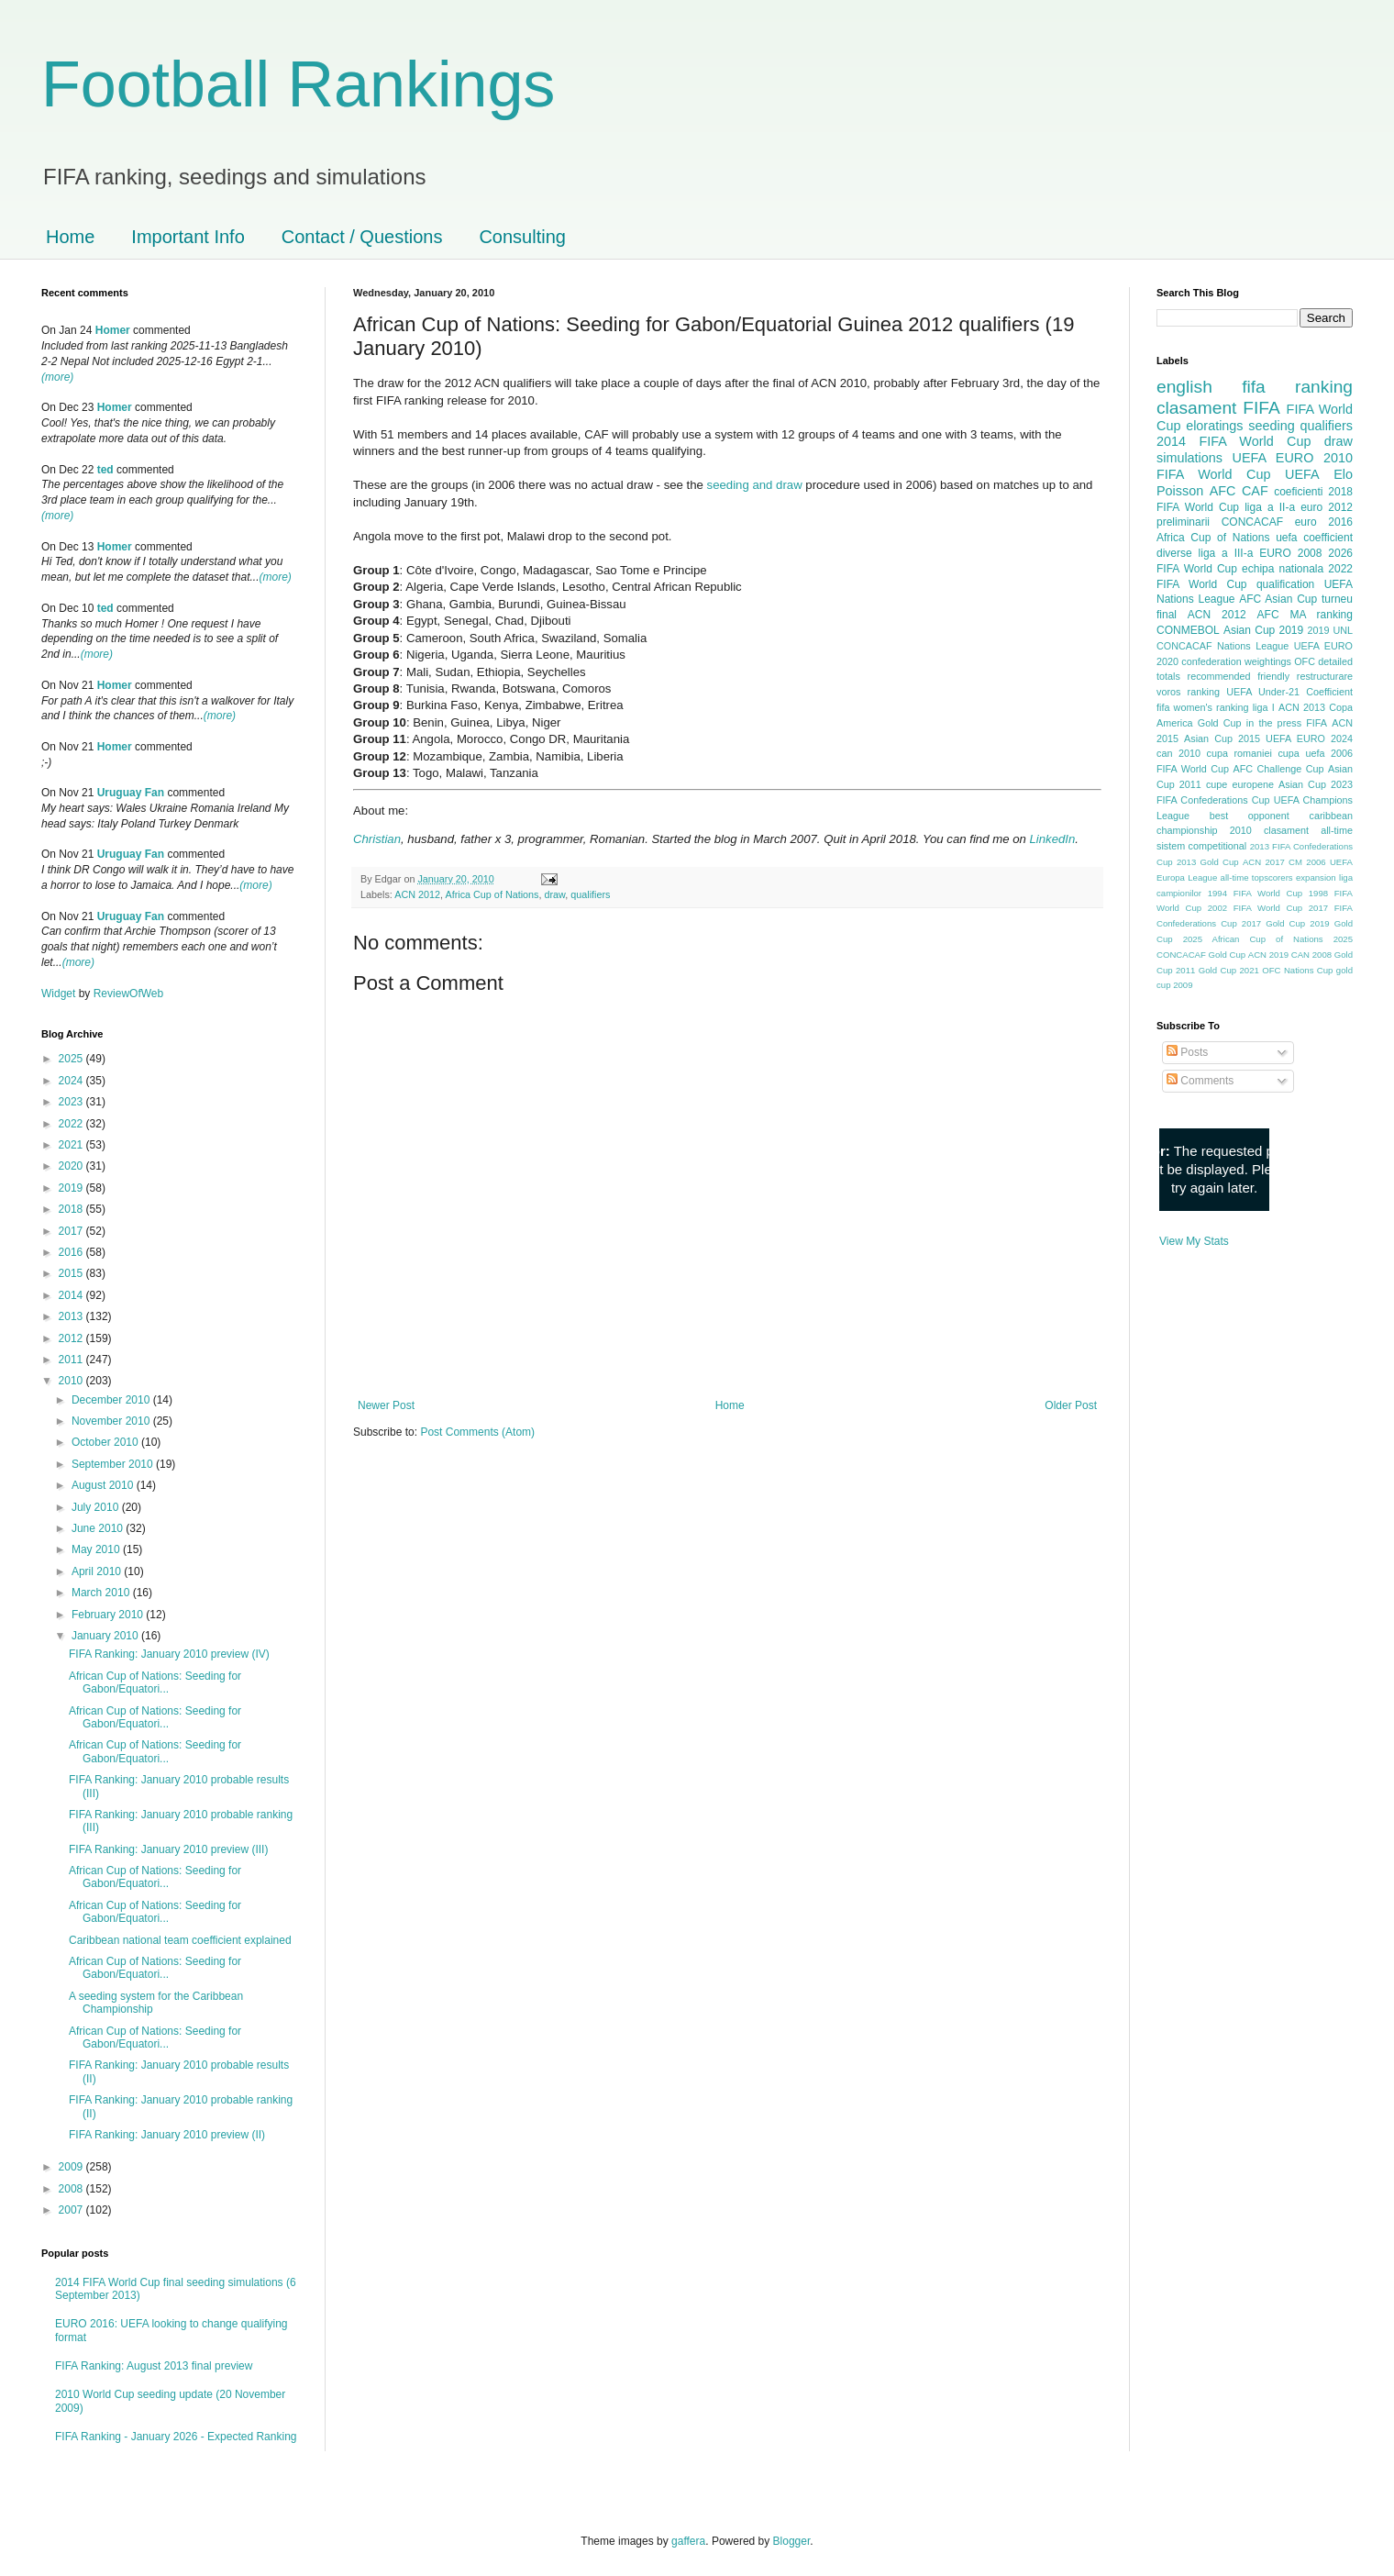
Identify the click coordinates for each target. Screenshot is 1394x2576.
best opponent (1249, 815)
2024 (72, 1080)
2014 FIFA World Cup (1233, 441)
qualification (1285, 584)
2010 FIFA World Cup (1254, 466)
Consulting (522, 237)
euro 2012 (1326, 507)
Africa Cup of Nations (491, 894)
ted (105, 469)
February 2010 (109, 1614)
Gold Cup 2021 (1229, 970)
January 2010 (106, 1635)
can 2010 (1178, 753)
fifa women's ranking (1202, 707)
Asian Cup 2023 (1315, 784)
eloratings (1214, 425)
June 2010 (99, 1528)
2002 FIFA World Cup (1255, 908)
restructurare (1325, 676)
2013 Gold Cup (1208, 862)
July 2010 (97, 1507)
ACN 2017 (1264, 862)
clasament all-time (1308, 830)
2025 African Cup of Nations (1253, 939)
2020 (72, 1166)
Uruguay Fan (130, 792)
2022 (72, 1123)
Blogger (792, 2541)
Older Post (1071, 1405)
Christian (377, 839)
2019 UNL (1330, 630)
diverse (1174, 553)
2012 (72, 1338)
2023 (72, 1101)
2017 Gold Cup (1273, 923)
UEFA (1302, 474)
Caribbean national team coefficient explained (180, 1940)
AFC (1223, 490)
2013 (72, 1316)
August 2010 (104, 1485)
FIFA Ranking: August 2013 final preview (153, 2365)
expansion (1316, 877)
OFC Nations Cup (1297, 970)
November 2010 (112, 1421)
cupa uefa (1301, 753)
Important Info (187, 237)
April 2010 (98, 1571)
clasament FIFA (1218, 407)
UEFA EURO (1273, 457)
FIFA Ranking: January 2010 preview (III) (168, 1849)
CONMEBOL (1188, 630)
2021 (72, 1144)
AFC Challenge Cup (1278, 768)
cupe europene (1240, 784)
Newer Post (386, 1405)
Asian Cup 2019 (1263, 630)
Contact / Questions (362, 237)
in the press (1273, 722)
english (1184, 386)
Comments (1200, 1080)
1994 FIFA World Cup (1255, 893)
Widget (60, 993)
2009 (72, 2166)
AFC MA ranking (1305, 614)
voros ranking (1188, 691)
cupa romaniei (1239, 753)
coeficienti (1298, 491)
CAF (1255, 490)
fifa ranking (1297, 386)
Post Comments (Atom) (477, 1432)
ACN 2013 (1301, 707)
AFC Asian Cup (1278, 599)
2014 (72, 1295)
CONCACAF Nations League (1222, 645)
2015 (72, 1273)
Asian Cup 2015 (1222, 738)
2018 (72, 1209)
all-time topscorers (1257, 877)
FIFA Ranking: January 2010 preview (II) (167, 2134)
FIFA (1316, 722)
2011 (72, 1359)
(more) (57, 377)
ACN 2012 (417, 894)
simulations (1189, 457)
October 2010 (106, 1442)
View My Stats (1194, 1241)
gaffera (688, 2541)
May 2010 (97, 1549)
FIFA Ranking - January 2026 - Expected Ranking (175, 2436)
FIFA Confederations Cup (1213, 799)
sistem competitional (1201, 845)
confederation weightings (1236, 661)
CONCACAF (1252, 522)
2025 (72, 1058)
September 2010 (114, 1464)
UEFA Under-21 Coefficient (1289, 691)
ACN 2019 (1268, 954)
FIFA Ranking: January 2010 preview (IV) (169, 1654)
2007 (72, 2210)
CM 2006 (1307, 862)
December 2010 (112, 1399)
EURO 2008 (1290, 553)
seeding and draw (754, 485)
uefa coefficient (1314, 537)
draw (555, 894)
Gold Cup (1220, 722)
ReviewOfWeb (128, 993)
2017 (72, 1231)
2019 (72, 1188)
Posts (1187, 1052)
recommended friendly (1239, 676)
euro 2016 (1324, 522)
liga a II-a (1270, 507)
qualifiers (590, 894)
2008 (72, 2188)
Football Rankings (298, 84)
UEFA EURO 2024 (1309, 738)
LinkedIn (1052, 839)
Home (70, 237)
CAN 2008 (1311, 954)
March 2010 (102, 1592)
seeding (1271, 425)
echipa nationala (1282, 568)
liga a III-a (1226, 553)
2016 (72, 1252)
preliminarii (1183, 522)
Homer (112, 330)
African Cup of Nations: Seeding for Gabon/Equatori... (155, 1682)
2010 (72, 1380)
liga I (1264, 707)
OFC (1304, 661)
